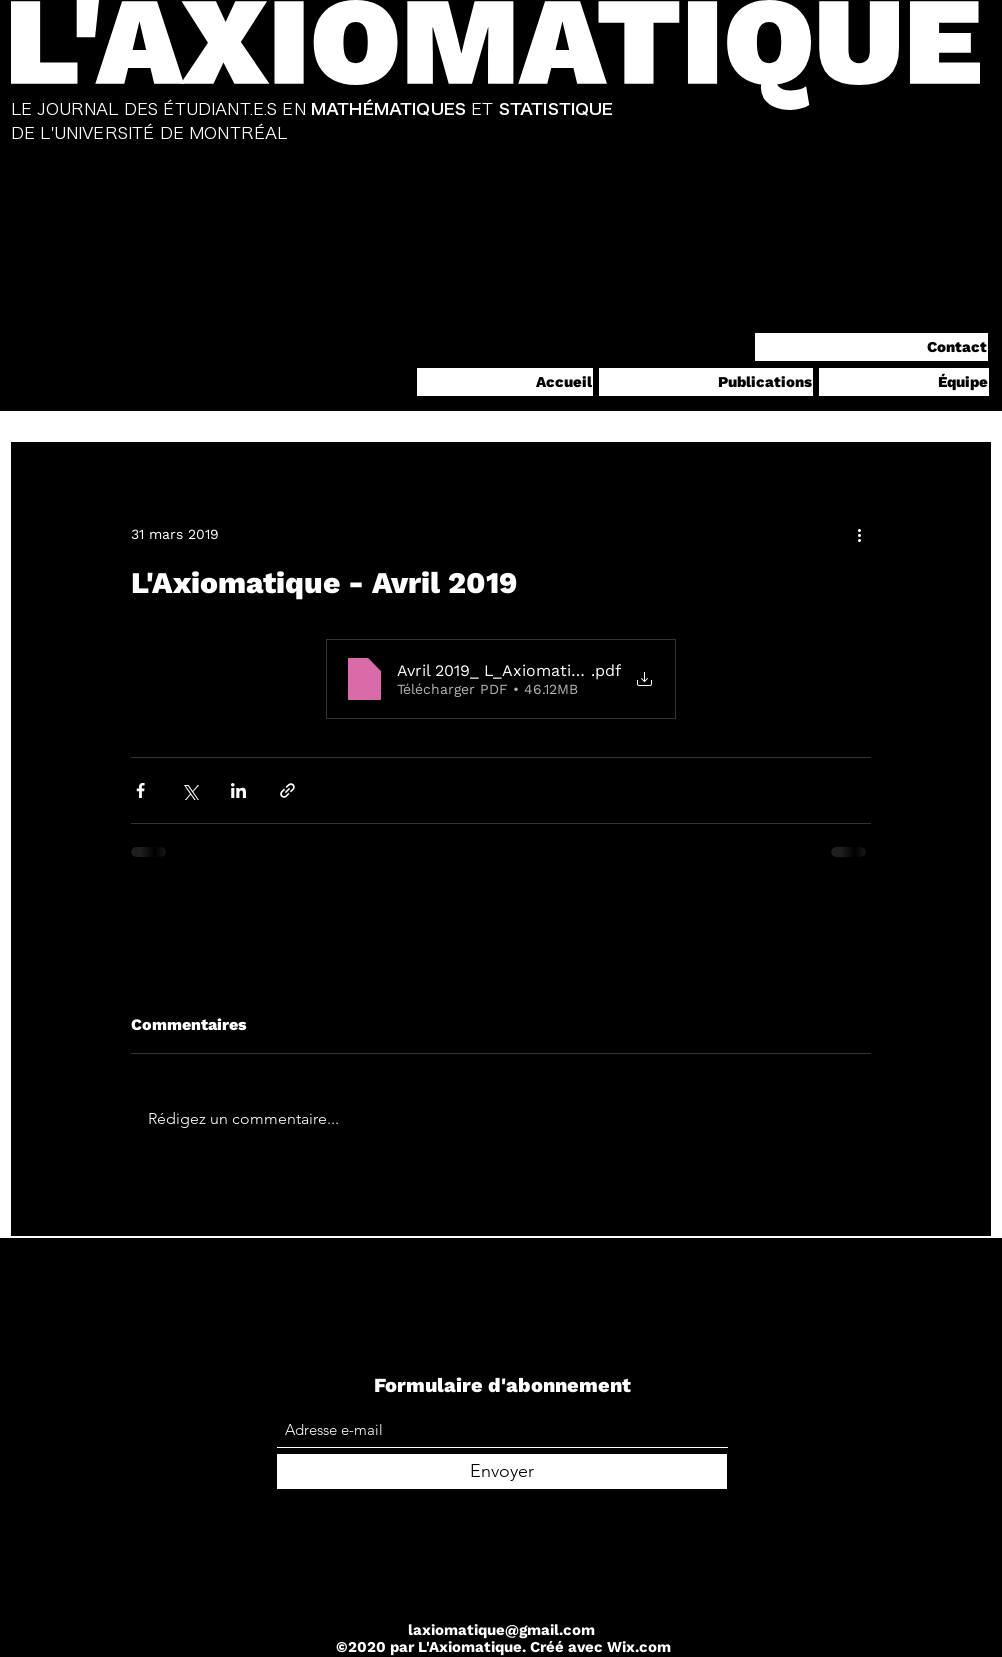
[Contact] (871, 347)
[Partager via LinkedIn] (238, 790)
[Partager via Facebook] (140, 790)
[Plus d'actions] (859, 534)
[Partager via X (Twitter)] (189, 790)
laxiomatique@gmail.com (501, 1630)
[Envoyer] (502, 1471)
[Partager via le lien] (287, 790)
